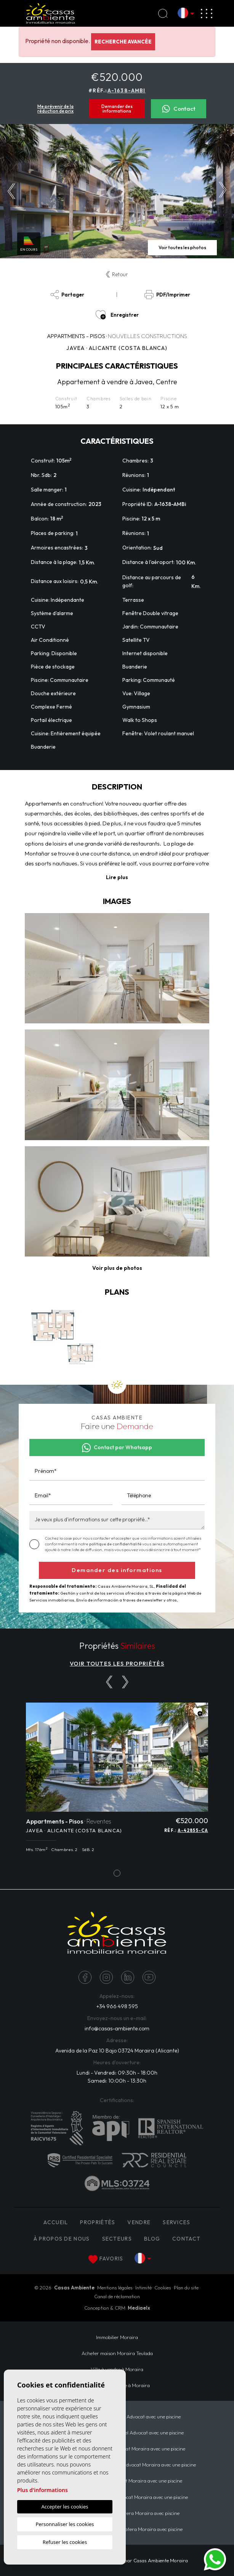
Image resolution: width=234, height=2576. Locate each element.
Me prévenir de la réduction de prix (55, 108)
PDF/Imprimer (167, 294)
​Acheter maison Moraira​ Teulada (117, 2353)
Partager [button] (67, 294)
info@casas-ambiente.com (117, 2028)
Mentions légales (115, 2287)
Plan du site (186, 2287)
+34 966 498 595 (117, 2006)
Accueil (55, 2222)
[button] (117, 1268)
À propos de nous (62, 2238)
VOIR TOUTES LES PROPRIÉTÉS (117, 1663)
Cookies (162, 2287)
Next (222, 191)
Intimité (143, 2287)
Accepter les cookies (64, 2506)
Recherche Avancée (123, 42)
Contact (179, 109)
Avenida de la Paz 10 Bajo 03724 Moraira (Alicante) (117, 2050)
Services (176, 2222)
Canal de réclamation (117, 2296)
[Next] (125, 1682)
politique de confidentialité (115, 1544)
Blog (152, 2238)
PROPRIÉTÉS (97, 2222)
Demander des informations (117, 108)
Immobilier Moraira (117, 2337)
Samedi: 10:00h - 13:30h (117, 2080)
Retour (117, 274)
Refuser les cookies (65, 2542)
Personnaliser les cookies (64, 2524)
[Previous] (109, 1682)
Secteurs (117, 2238)
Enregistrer (117, 314)
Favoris (105, 2259)
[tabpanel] (117, 1782)
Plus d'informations (42, 2490)
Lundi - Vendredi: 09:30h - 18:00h (117, 2072)
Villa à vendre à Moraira (117, 2369)
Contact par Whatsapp (117, 1447)
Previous (11, 191)
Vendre (139, 2222)
